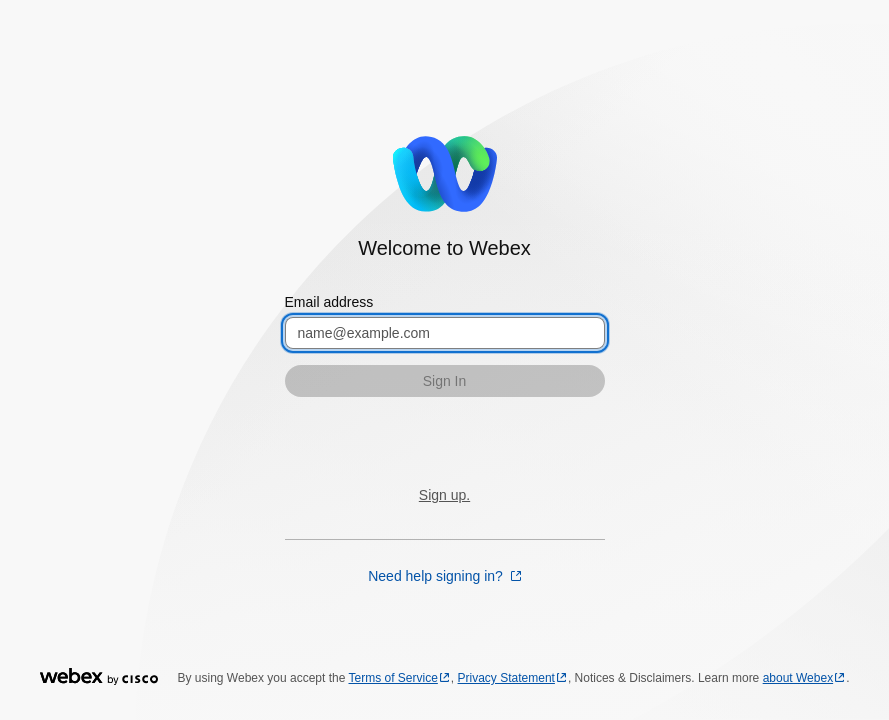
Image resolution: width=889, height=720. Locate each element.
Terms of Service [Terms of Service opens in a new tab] (393, 678)
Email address (329, 302)
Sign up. (444, 495)
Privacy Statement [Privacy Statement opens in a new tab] (506, 678)
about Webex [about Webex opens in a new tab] (798, 678)
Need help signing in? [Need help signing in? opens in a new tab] (437, 576)
